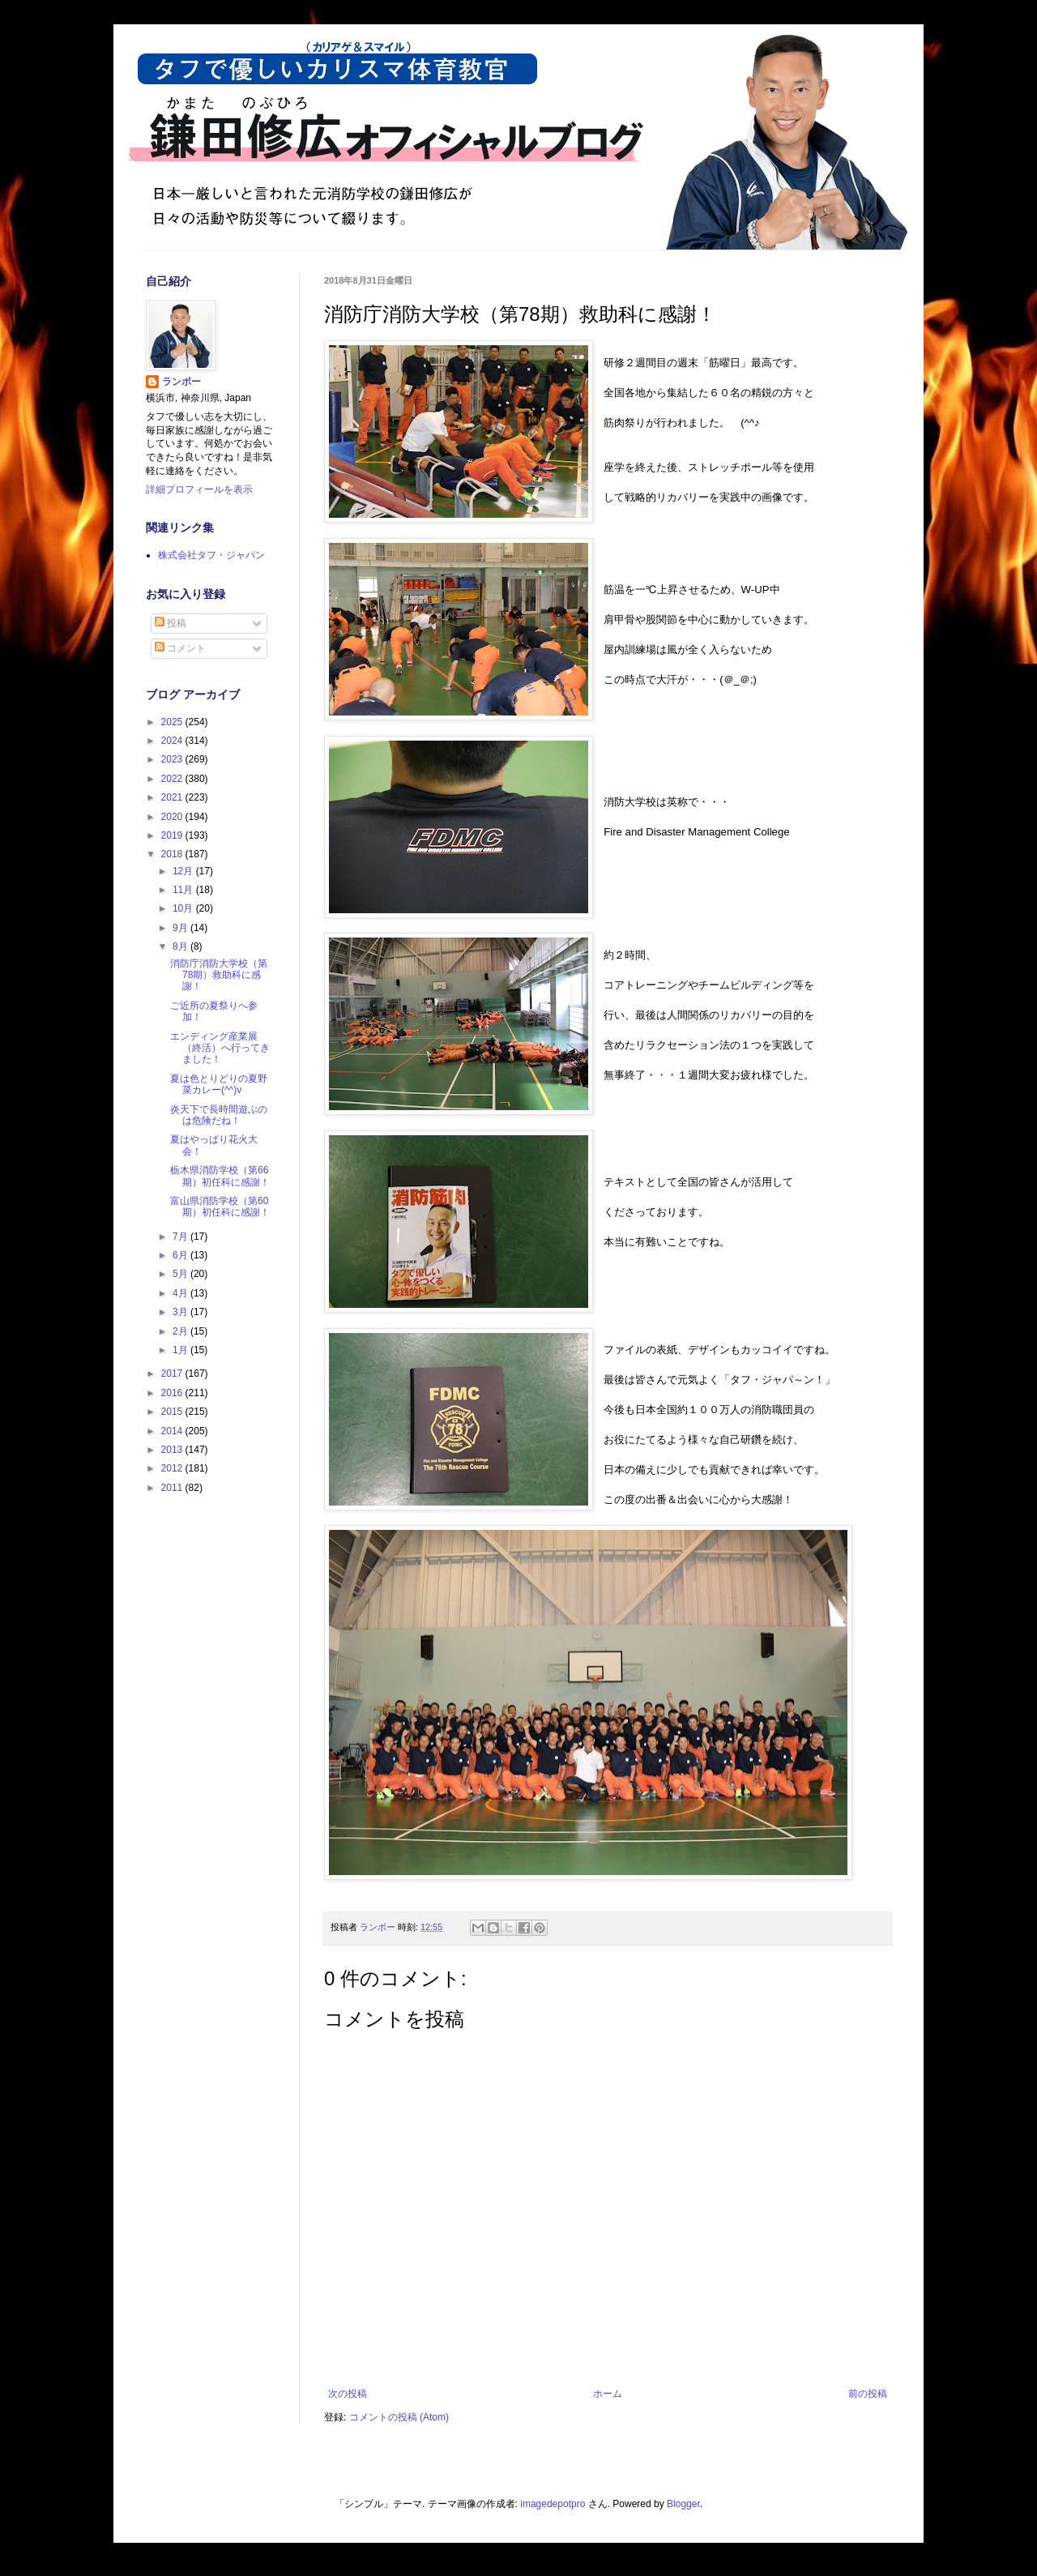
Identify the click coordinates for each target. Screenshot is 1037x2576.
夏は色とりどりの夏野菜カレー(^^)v (218, 1084)
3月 (181, 1312)
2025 (173, 722)
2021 (173, 797)
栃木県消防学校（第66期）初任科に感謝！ (220, 1175)
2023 (173, 759)
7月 (181, 1236)
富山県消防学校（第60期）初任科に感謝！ (220, 1206)
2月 (181, 1331)
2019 (173, 835)
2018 (173, 854)
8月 (181, 946)
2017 (173, 1373)
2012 (173, 1468)
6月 (181, 1255)
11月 (184, 889)
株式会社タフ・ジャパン (211, 555)
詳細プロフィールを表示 (199, 489)
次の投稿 (347, 2393)
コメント (180, 648)
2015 (173, 1411)
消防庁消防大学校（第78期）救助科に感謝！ (218, 975)
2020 (173, 816)
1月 (181, 1350)
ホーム (607, 2393)
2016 (173, 1393)
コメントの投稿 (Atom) (399, 2417)
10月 (184, 908)
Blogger (683, 2504)
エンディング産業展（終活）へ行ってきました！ (220, 1048)
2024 (173, 740)
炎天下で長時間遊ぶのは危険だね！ (218, 1115)
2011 (173, 1487)
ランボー (181, 381)
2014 (173, 1431)
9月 (181, 927)
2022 (173, 778)
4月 (181, 1293)
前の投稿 (867, 2393)
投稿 (170, 623)
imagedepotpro (552, 2504)
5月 (181, 1273)
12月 (184, 871)
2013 (173, 1449)
